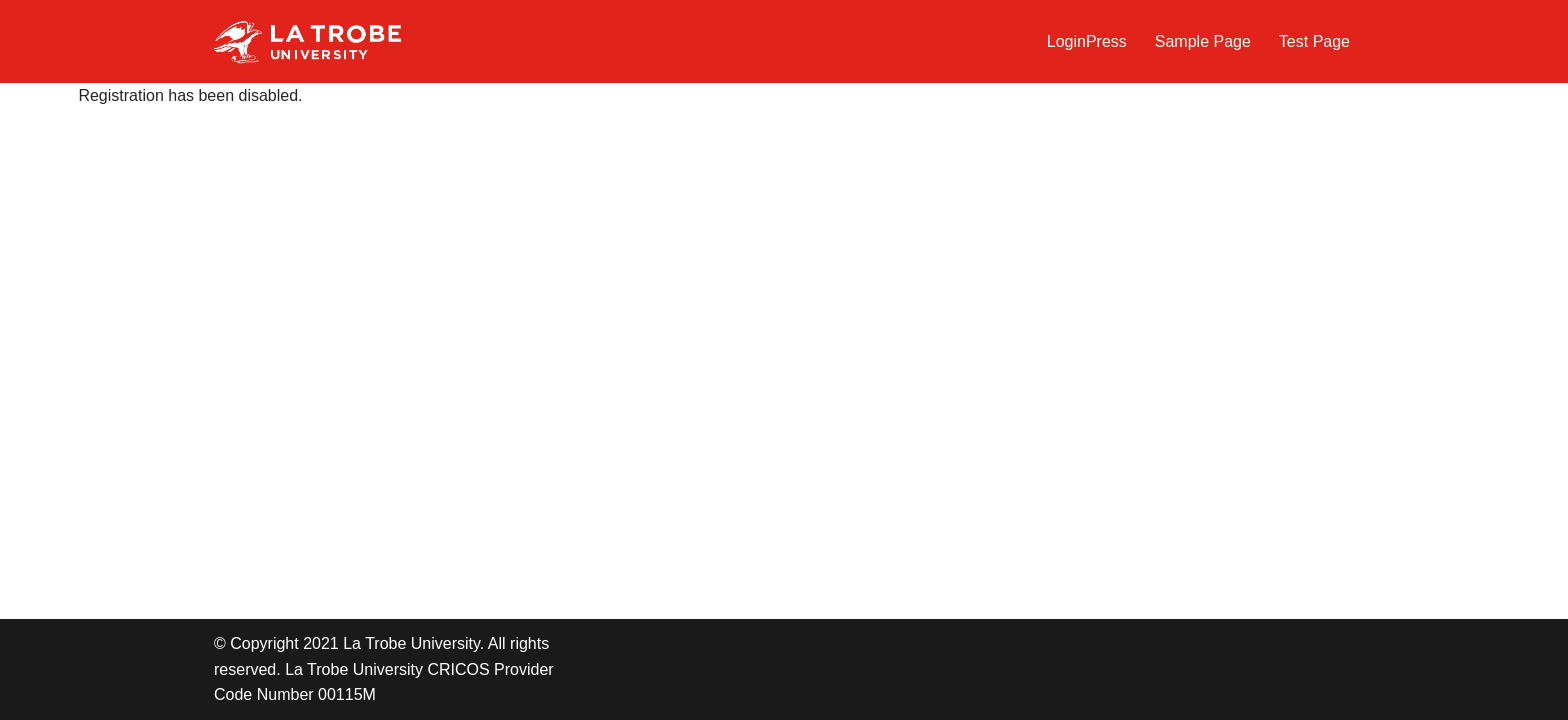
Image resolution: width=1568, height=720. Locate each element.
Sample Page (1203, 41)
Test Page (1314, 41)
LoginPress (1087, 41)
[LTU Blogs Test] (307, 41)
